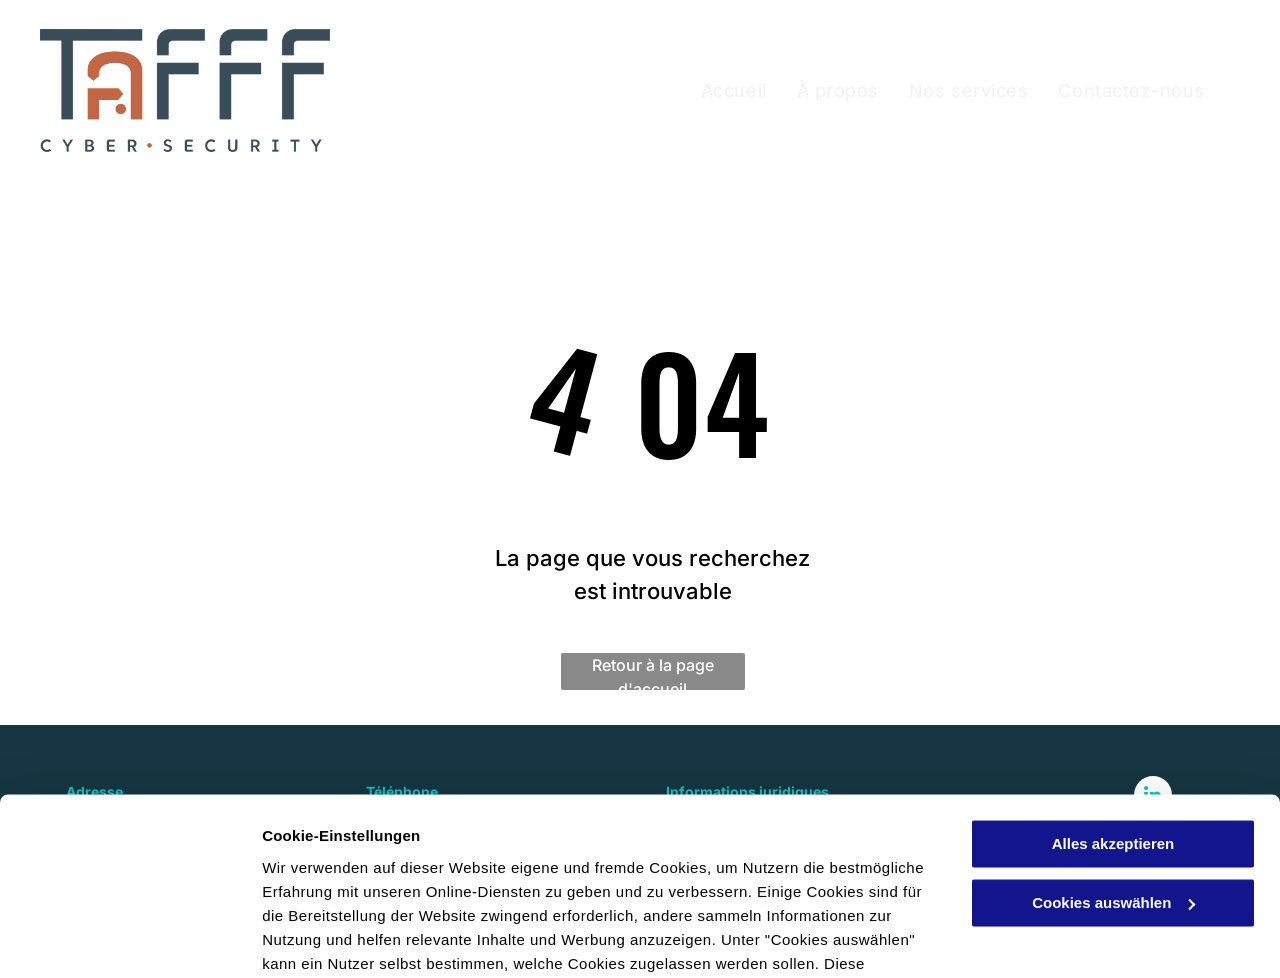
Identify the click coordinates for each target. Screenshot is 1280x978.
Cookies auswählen (332, 938)
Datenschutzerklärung (491, 883)
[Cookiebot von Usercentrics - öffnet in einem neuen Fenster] (129, 939)
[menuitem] (734, 90)
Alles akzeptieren (1113, 716)
